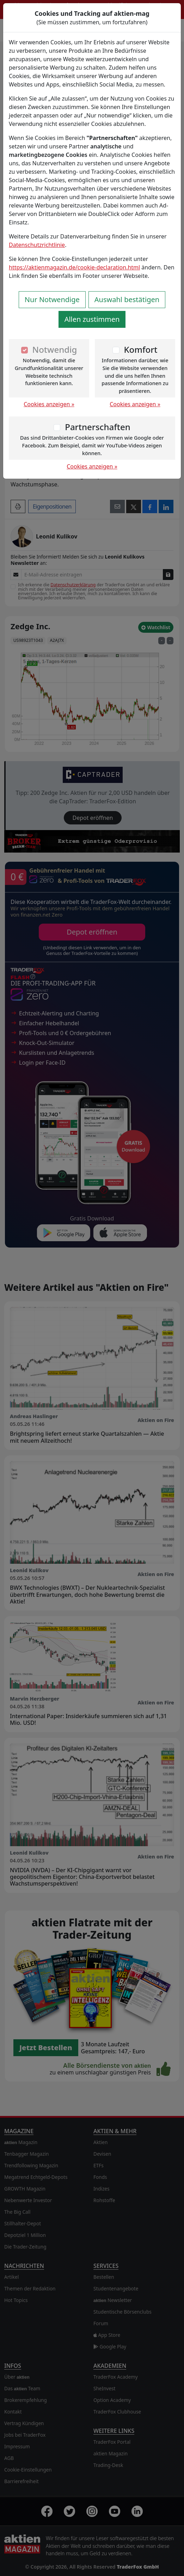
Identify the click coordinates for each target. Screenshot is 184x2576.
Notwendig (54, 349)
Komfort (140, 349)
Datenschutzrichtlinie (37, 245)
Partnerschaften (97, 427)
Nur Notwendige (52, 299)
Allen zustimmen (92, 319)
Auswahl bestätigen (126, 299)
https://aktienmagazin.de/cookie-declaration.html (74, 267)
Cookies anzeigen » (49, 404)
